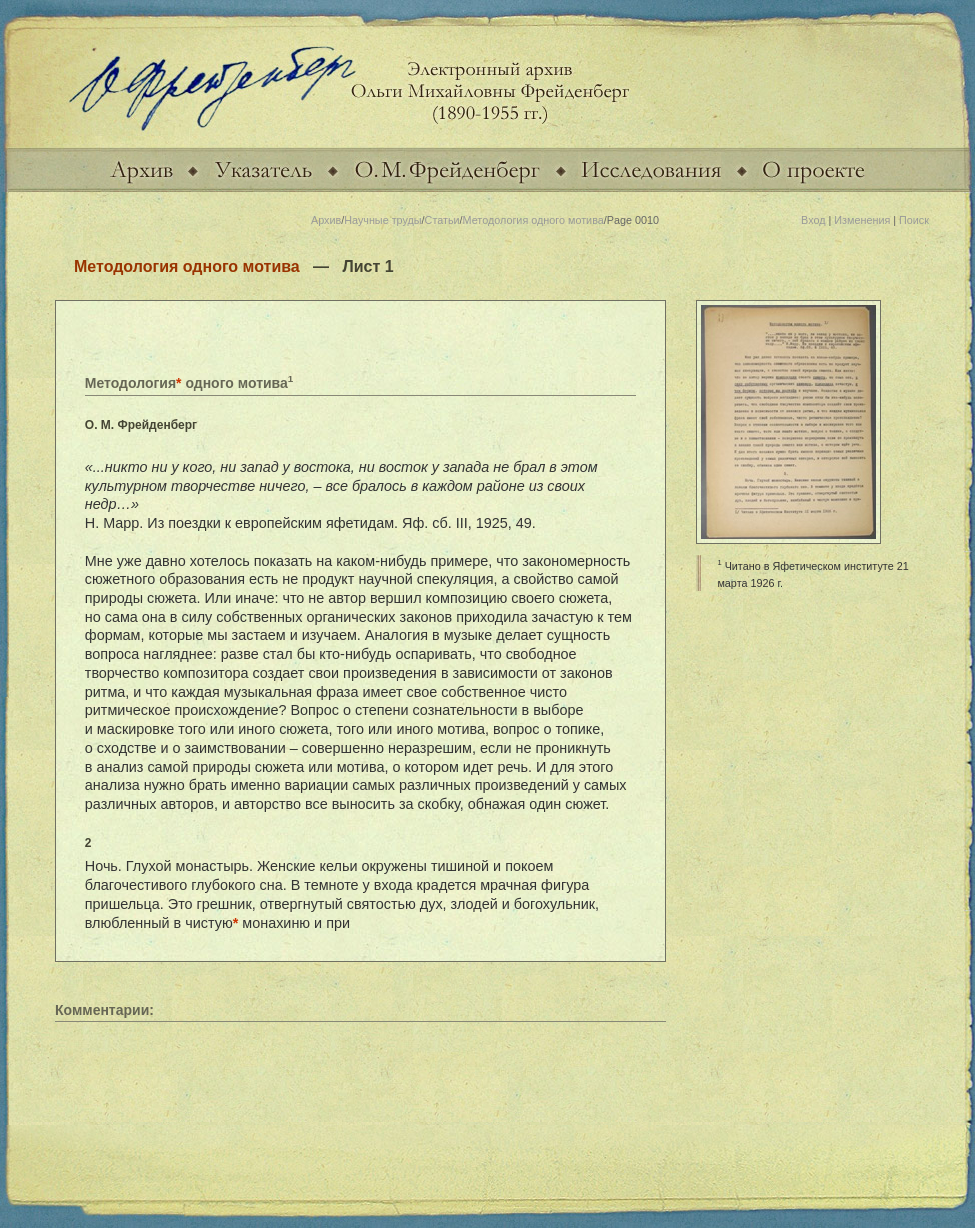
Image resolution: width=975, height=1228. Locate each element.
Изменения (862, 220)
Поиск (914, 220)
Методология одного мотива (533, 220)
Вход (813, 220)
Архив (326, 220)
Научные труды (382, 220)
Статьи (442, 220)
